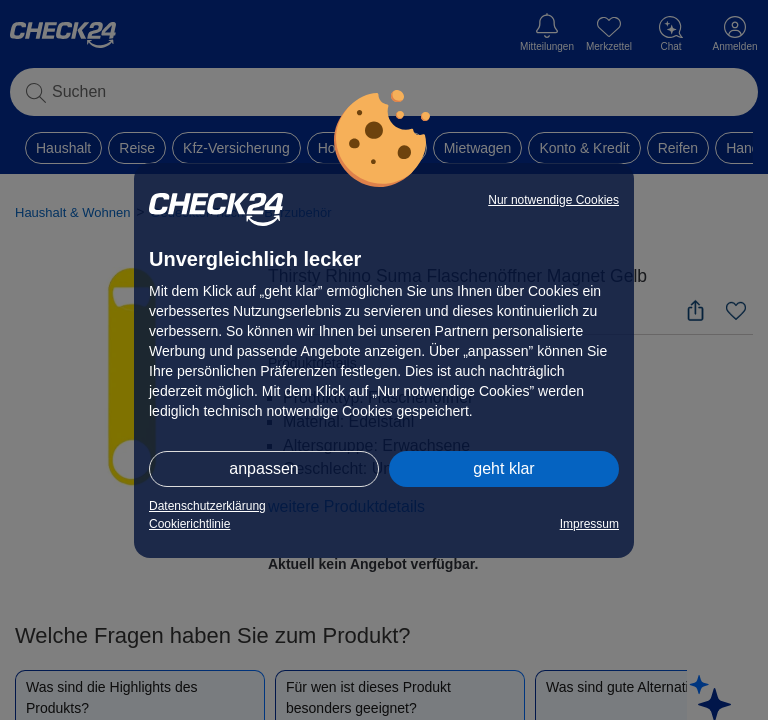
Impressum (589, 524)
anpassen (263, 468)
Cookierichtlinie (189, 524)
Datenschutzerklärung (207, 506)
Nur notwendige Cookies (553, 200)
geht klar (503, 468)
